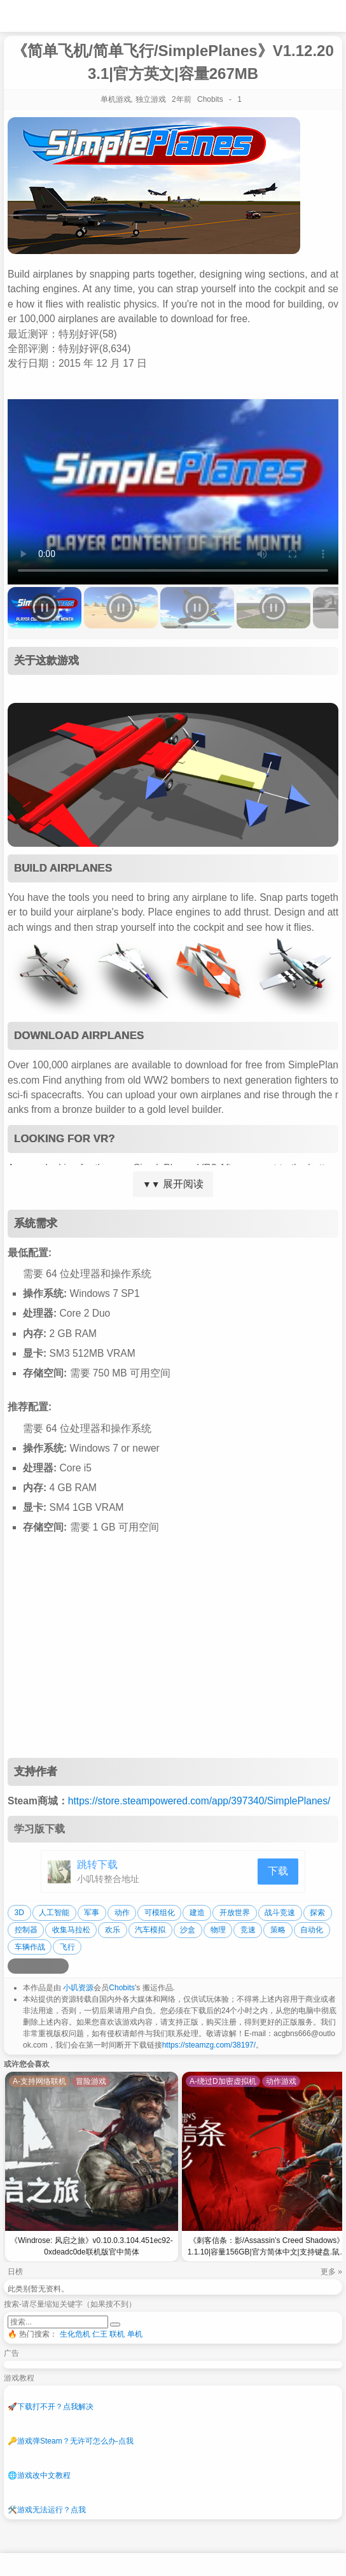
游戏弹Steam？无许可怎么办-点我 (71, 2441)
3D (19, 1912)
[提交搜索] (115, 2324)
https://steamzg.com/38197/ (209, 2045)
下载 (278, 1870)
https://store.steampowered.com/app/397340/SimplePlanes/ (199, 1800)
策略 (278, 1929)
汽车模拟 (150, 1929)
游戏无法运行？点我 (47, 2509)
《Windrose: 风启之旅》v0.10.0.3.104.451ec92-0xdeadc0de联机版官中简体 (91, 2246)
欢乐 (112, 1929)
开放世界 (234, 1912)
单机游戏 (115, 99)
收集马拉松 (71, 1929)
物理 (218, 1929)
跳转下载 (97, 1864)
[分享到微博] (15, 1966)
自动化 (311, 1929)
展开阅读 (173, 1183)
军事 (91, 1912)
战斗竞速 (280, 1912)
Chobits (122, 1987)
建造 (197, 1912)
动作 (122, 1912)
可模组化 (159, 1912)
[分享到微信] (45, 1966)
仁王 (99, 2334)
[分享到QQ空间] (30, 1966)
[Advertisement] (173, 1656)
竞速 (248, 1929)
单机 (134, 2334)
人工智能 (54, 1912)
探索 (317, 1912)
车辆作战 (30, 1947)
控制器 (26, 1929)
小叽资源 (78, 1987)
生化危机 (75, 2334)
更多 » (331, 2271)
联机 (117, 2334)
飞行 (67, 1947)
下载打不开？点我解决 (50, 2406)
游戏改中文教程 (39, 2475)
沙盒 (187, 1929)
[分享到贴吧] (61, 1966)
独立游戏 (150, 99)
